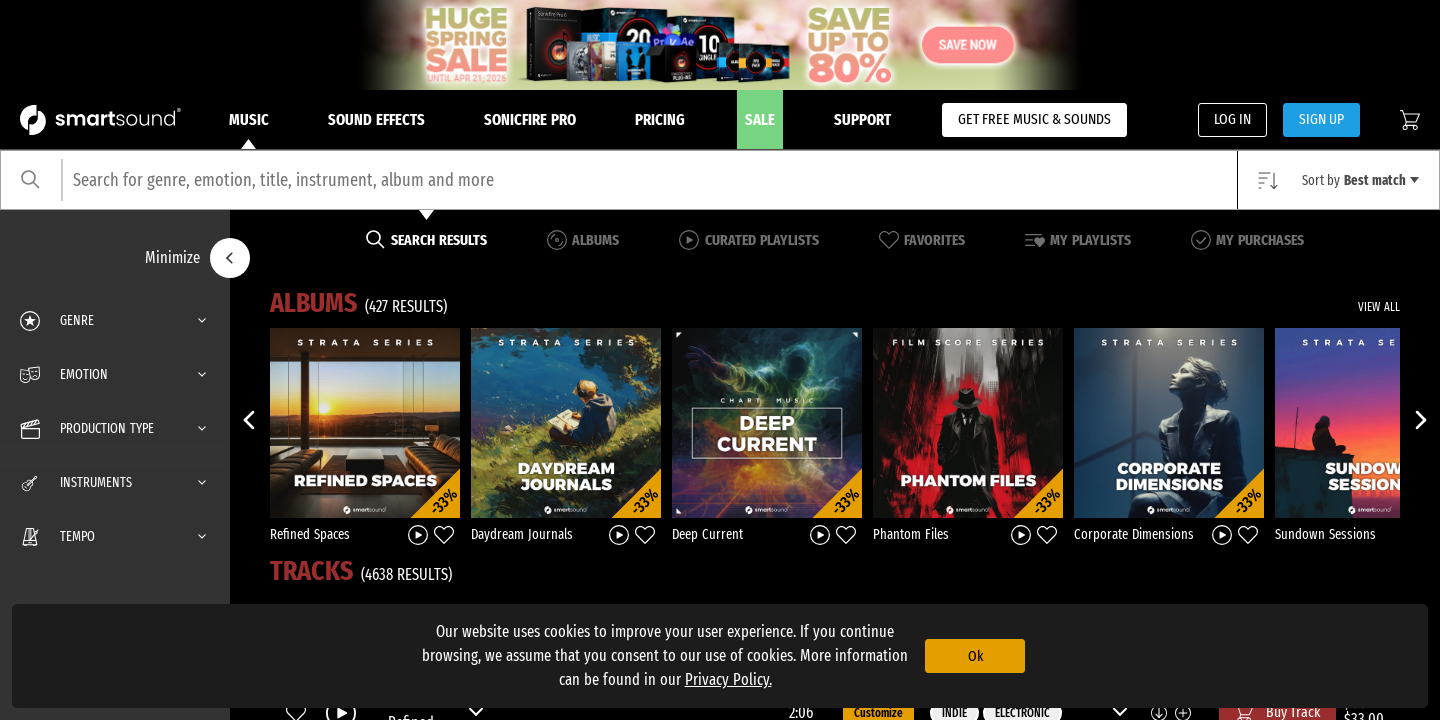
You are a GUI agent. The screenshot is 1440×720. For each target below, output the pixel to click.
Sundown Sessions (1325, 534)
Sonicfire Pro (530, 119)
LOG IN (1232, 119)
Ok (975, 656)
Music (249, 130)
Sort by (1360, 180)
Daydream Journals (522, 534)
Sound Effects (376, 119)
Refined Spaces (310, 534)
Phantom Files (911, 534)
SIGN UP (1321, 119)
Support (862, 119)
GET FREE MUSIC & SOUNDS (1034, 119)
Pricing (660, 119)
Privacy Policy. (728, 679)
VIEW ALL (1379, 307)
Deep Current (707, 534)
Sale (760, 119)
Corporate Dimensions (1134, 534)
